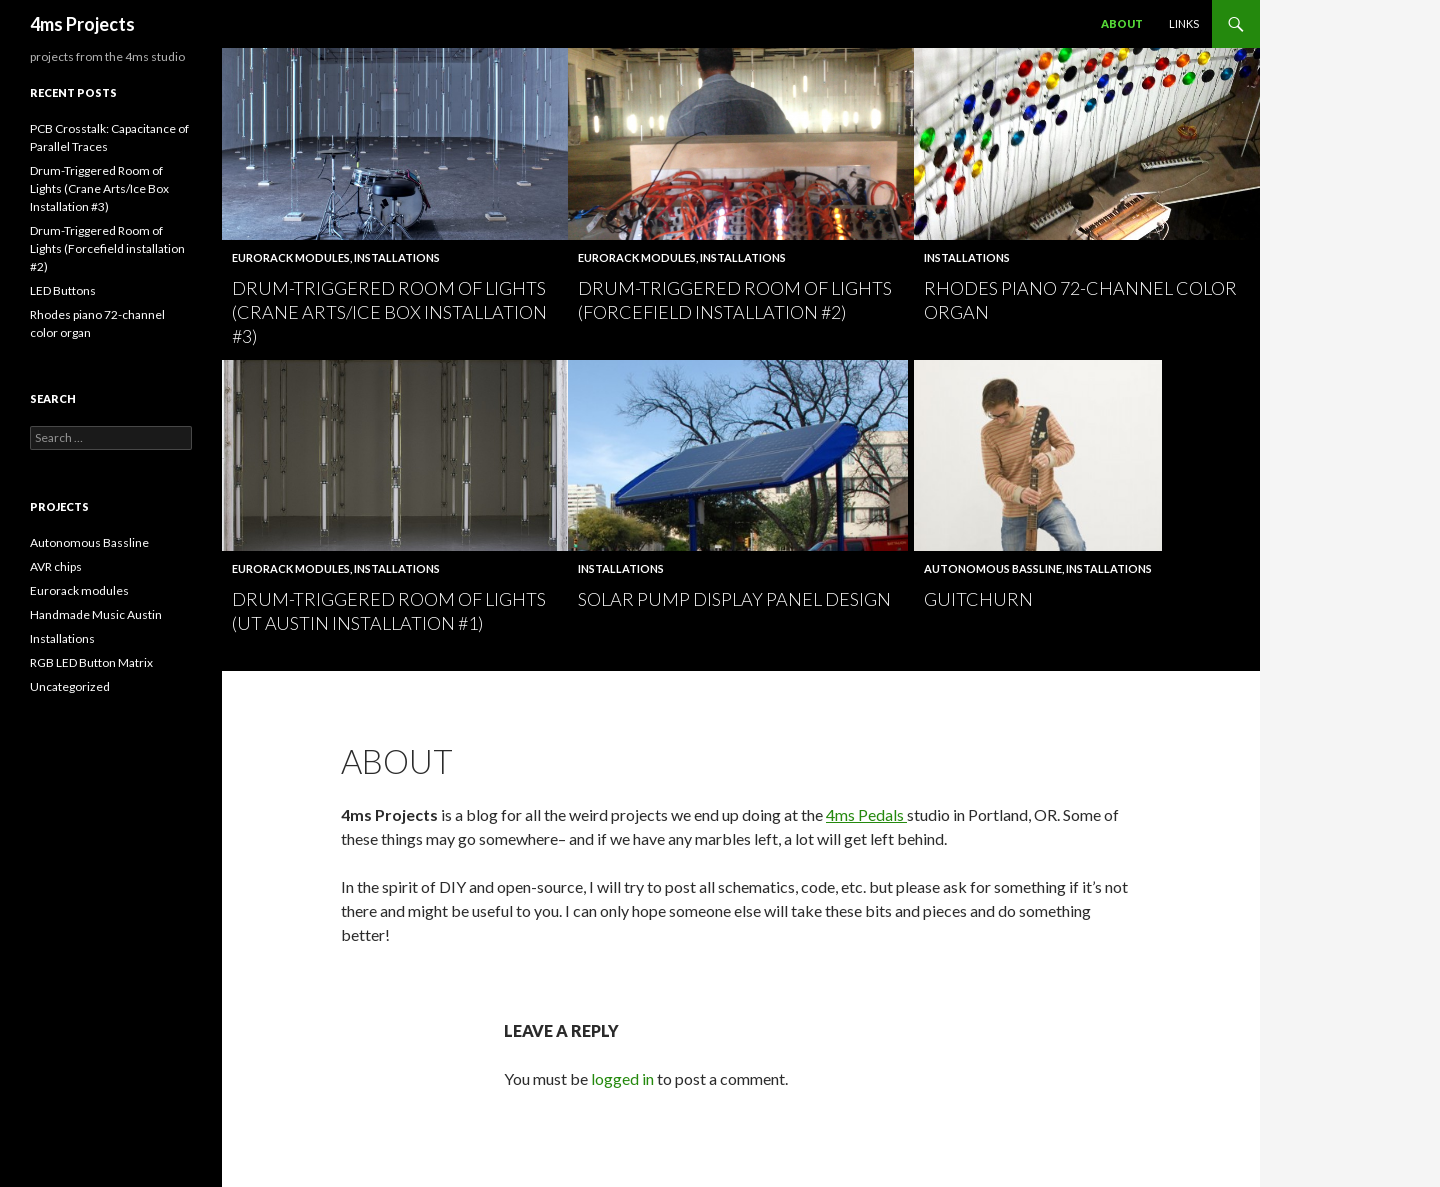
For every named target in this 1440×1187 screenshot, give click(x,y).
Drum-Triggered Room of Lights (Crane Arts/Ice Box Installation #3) (389, 312)
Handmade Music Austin (96, 614)
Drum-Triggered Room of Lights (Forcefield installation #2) (107, 248)
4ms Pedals (866, 814)
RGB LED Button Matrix (91, 662)
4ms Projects (82, 24)
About (1122, 23)
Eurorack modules (291, 257)
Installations (397, 257)
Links (1184, 23)
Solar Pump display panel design (734, 599)
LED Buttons (63, 290)
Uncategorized (70, 686)
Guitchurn (978, 599)
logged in (622, 1078)
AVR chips (56, 566)
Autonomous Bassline (993, 568)
